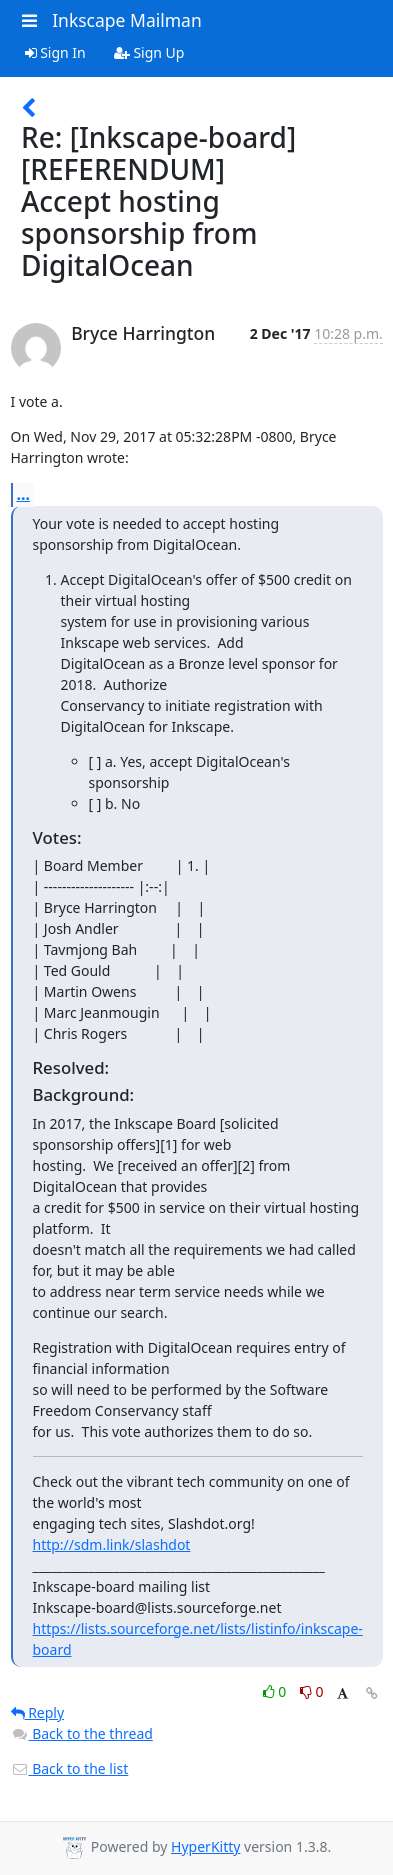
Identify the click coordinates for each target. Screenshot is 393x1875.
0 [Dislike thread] (312, 1691)
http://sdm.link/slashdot (112, 1544)
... (24, 494)
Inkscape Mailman (127, 20)
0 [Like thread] (276, 1691)
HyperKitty (205, 1846)
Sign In (55, 52)
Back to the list (70, 1768)
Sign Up (149, 52)
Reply (38, 1712)
